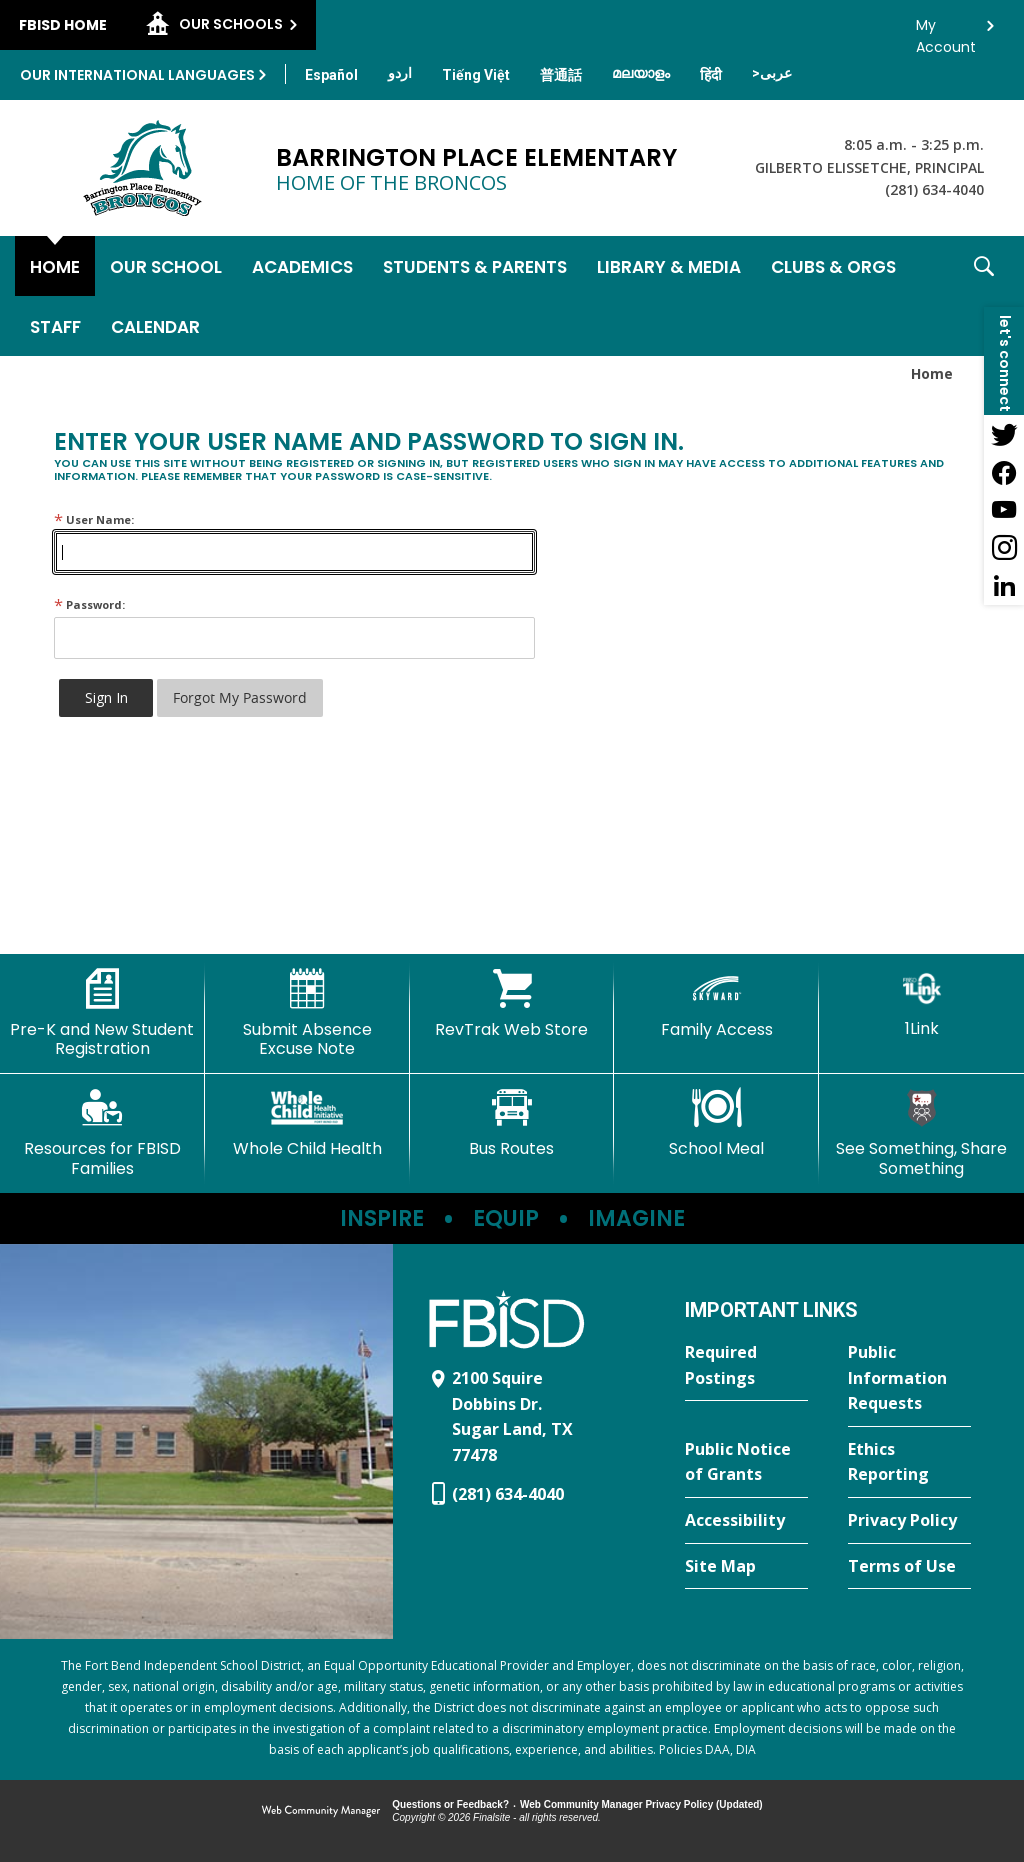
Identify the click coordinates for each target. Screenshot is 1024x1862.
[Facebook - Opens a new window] (1004, 472)
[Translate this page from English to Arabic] (772, 73)
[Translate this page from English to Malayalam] (641, 73)
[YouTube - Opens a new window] (1004, 510)
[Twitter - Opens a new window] (1004, 434)
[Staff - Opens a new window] (55, 326)
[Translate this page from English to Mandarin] (561, 75)
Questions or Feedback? (450, 1804)
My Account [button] (946, 30)
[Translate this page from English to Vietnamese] (476, 75)
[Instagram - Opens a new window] (1004, 548)
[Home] (55, 266)
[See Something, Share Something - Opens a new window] (921, 1132)
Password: (89, 604)
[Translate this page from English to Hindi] (711, 75)
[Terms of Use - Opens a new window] (909, 1567)
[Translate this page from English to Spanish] (331, 75)
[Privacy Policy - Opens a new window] (909, 1521)
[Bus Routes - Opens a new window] (512, 1123)
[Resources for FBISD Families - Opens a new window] (102, 1132)
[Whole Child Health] (307, 1123)
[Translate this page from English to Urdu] (400, 73)
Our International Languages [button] (137, 75)
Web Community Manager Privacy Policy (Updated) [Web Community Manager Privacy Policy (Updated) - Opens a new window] (641, 1804)
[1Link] (921, 1003)
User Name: (94, 519)
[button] (984, 296)
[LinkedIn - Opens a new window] (1004, 586)
